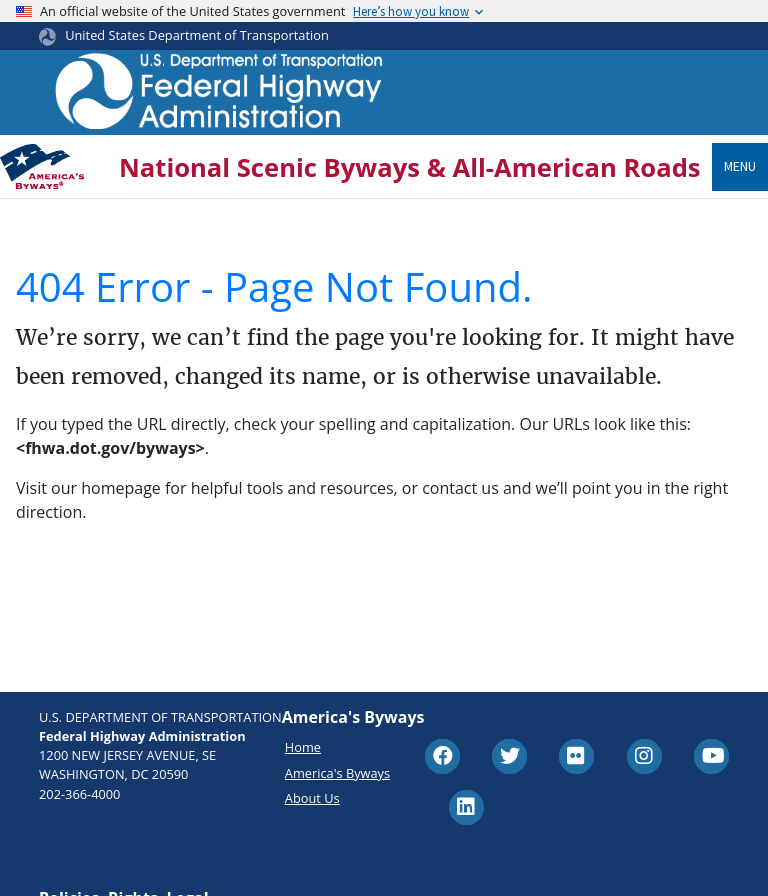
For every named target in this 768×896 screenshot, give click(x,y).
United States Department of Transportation (197, 35)
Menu (740, 166)
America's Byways (337, 773)
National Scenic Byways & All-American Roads (410, 167)
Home (303, 747)
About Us (312, 798)
